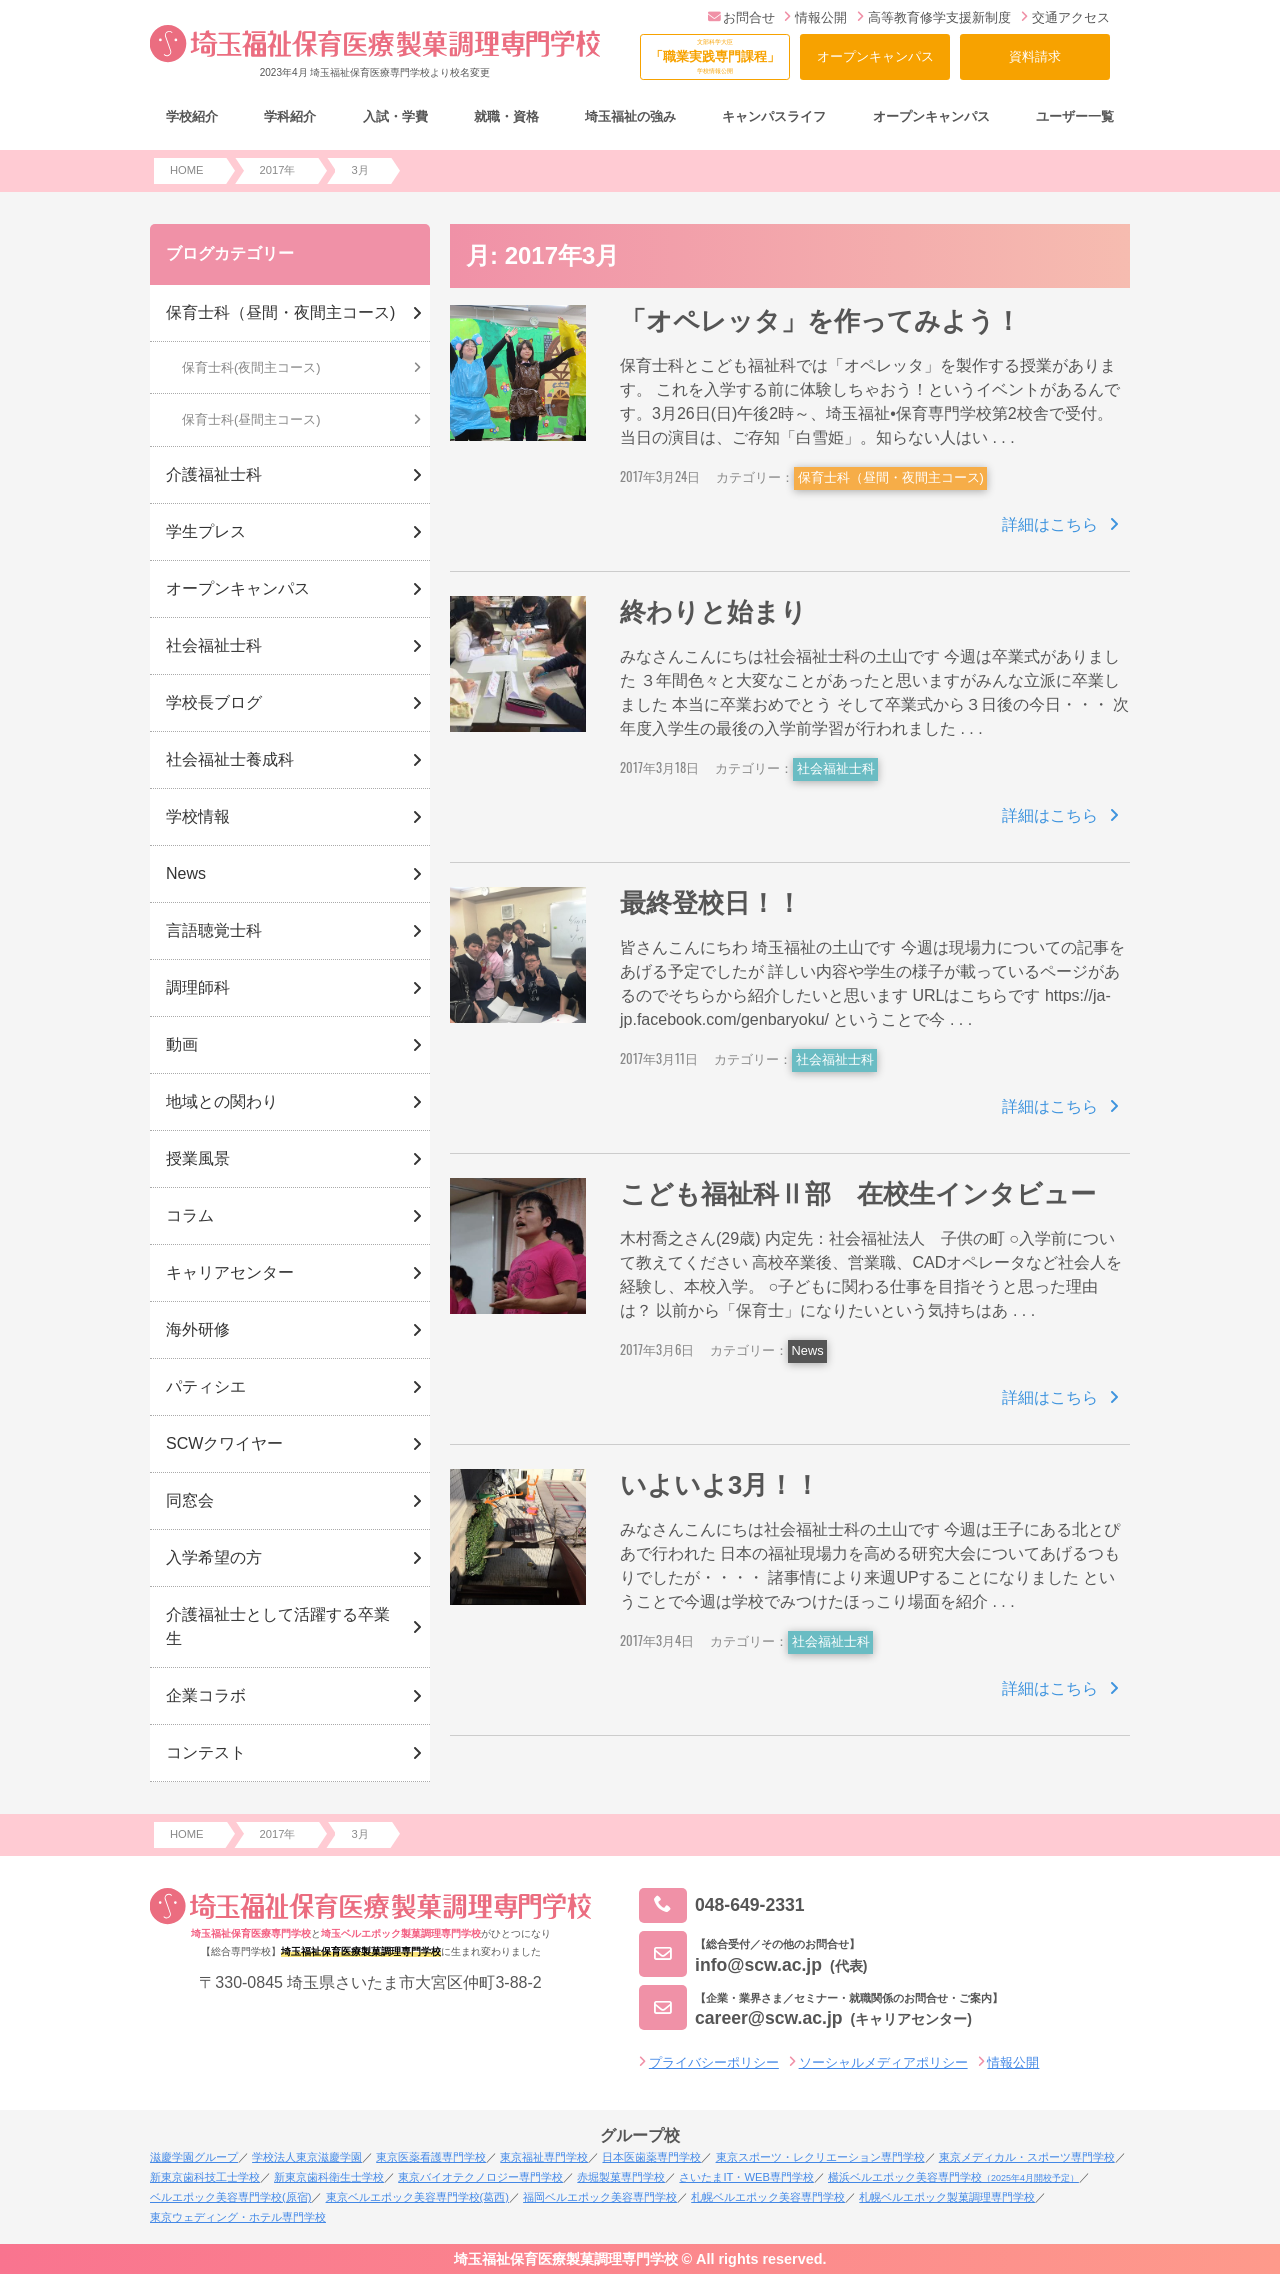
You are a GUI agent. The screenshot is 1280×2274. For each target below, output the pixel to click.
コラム (190, 1215)
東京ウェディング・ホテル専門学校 (238, 2217)
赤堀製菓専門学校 (621, 2177)
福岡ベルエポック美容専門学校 (600, 2197)
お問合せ (741, 17)
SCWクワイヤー (224, 1443)
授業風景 (198, 1158)
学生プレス (206, 531)
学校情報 (198, 816)
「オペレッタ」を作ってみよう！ (820, 321)
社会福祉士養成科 (230, 759)
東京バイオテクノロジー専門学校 (480, 2177)
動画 (182, 1044)
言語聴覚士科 (214, 930)
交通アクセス (1065, 17)
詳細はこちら (1050, 524)
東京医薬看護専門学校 (431, 2157)
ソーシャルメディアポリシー (883, 2062)
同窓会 (190, 1500)
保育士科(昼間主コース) (251, 419)
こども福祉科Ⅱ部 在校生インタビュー (858, 1194)
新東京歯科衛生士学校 (329, 2177)
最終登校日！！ (711, 903)
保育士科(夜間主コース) (251, 367)
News (808, 1350)
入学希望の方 (214, 1557)
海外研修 (198, 1329)
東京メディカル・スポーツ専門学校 (1027, 2157)
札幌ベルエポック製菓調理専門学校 (947, 2197)
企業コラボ (206, 1695)
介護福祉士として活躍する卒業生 (278, 1626)
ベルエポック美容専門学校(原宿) (230, 2197)
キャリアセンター (230, 1272)
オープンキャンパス (875, 56)
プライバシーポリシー (714, 2062)
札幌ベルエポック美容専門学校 (768, 2197)
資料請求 (1035, 56)
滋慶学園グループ (194, 2157)
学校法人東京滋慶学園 (307, 2157)
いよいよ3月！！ (720, 1485)
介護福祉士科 (214, 474)
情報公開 (815, 17)
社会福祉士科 (836, 768)
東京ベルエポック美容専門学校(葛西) (417, 2197)
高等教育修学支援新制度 (934, 17)
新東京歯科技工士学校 (205, 2177)
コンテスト (206, 1752)
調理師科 (198, 987)
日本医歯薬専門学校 (651, 2157)
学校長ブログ (214, 702)
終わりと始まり (713, 612)
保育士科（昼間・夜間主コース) (891, 477)
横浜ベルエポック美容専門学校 (953, 2177)
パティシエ (206, 1386)
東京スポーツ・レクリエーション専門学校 (820, 2157)
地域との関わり (222, 1101)
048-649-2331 (722, 1905)
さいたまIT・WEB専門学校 (746, 2177)
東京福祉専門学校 (544, 2157)
